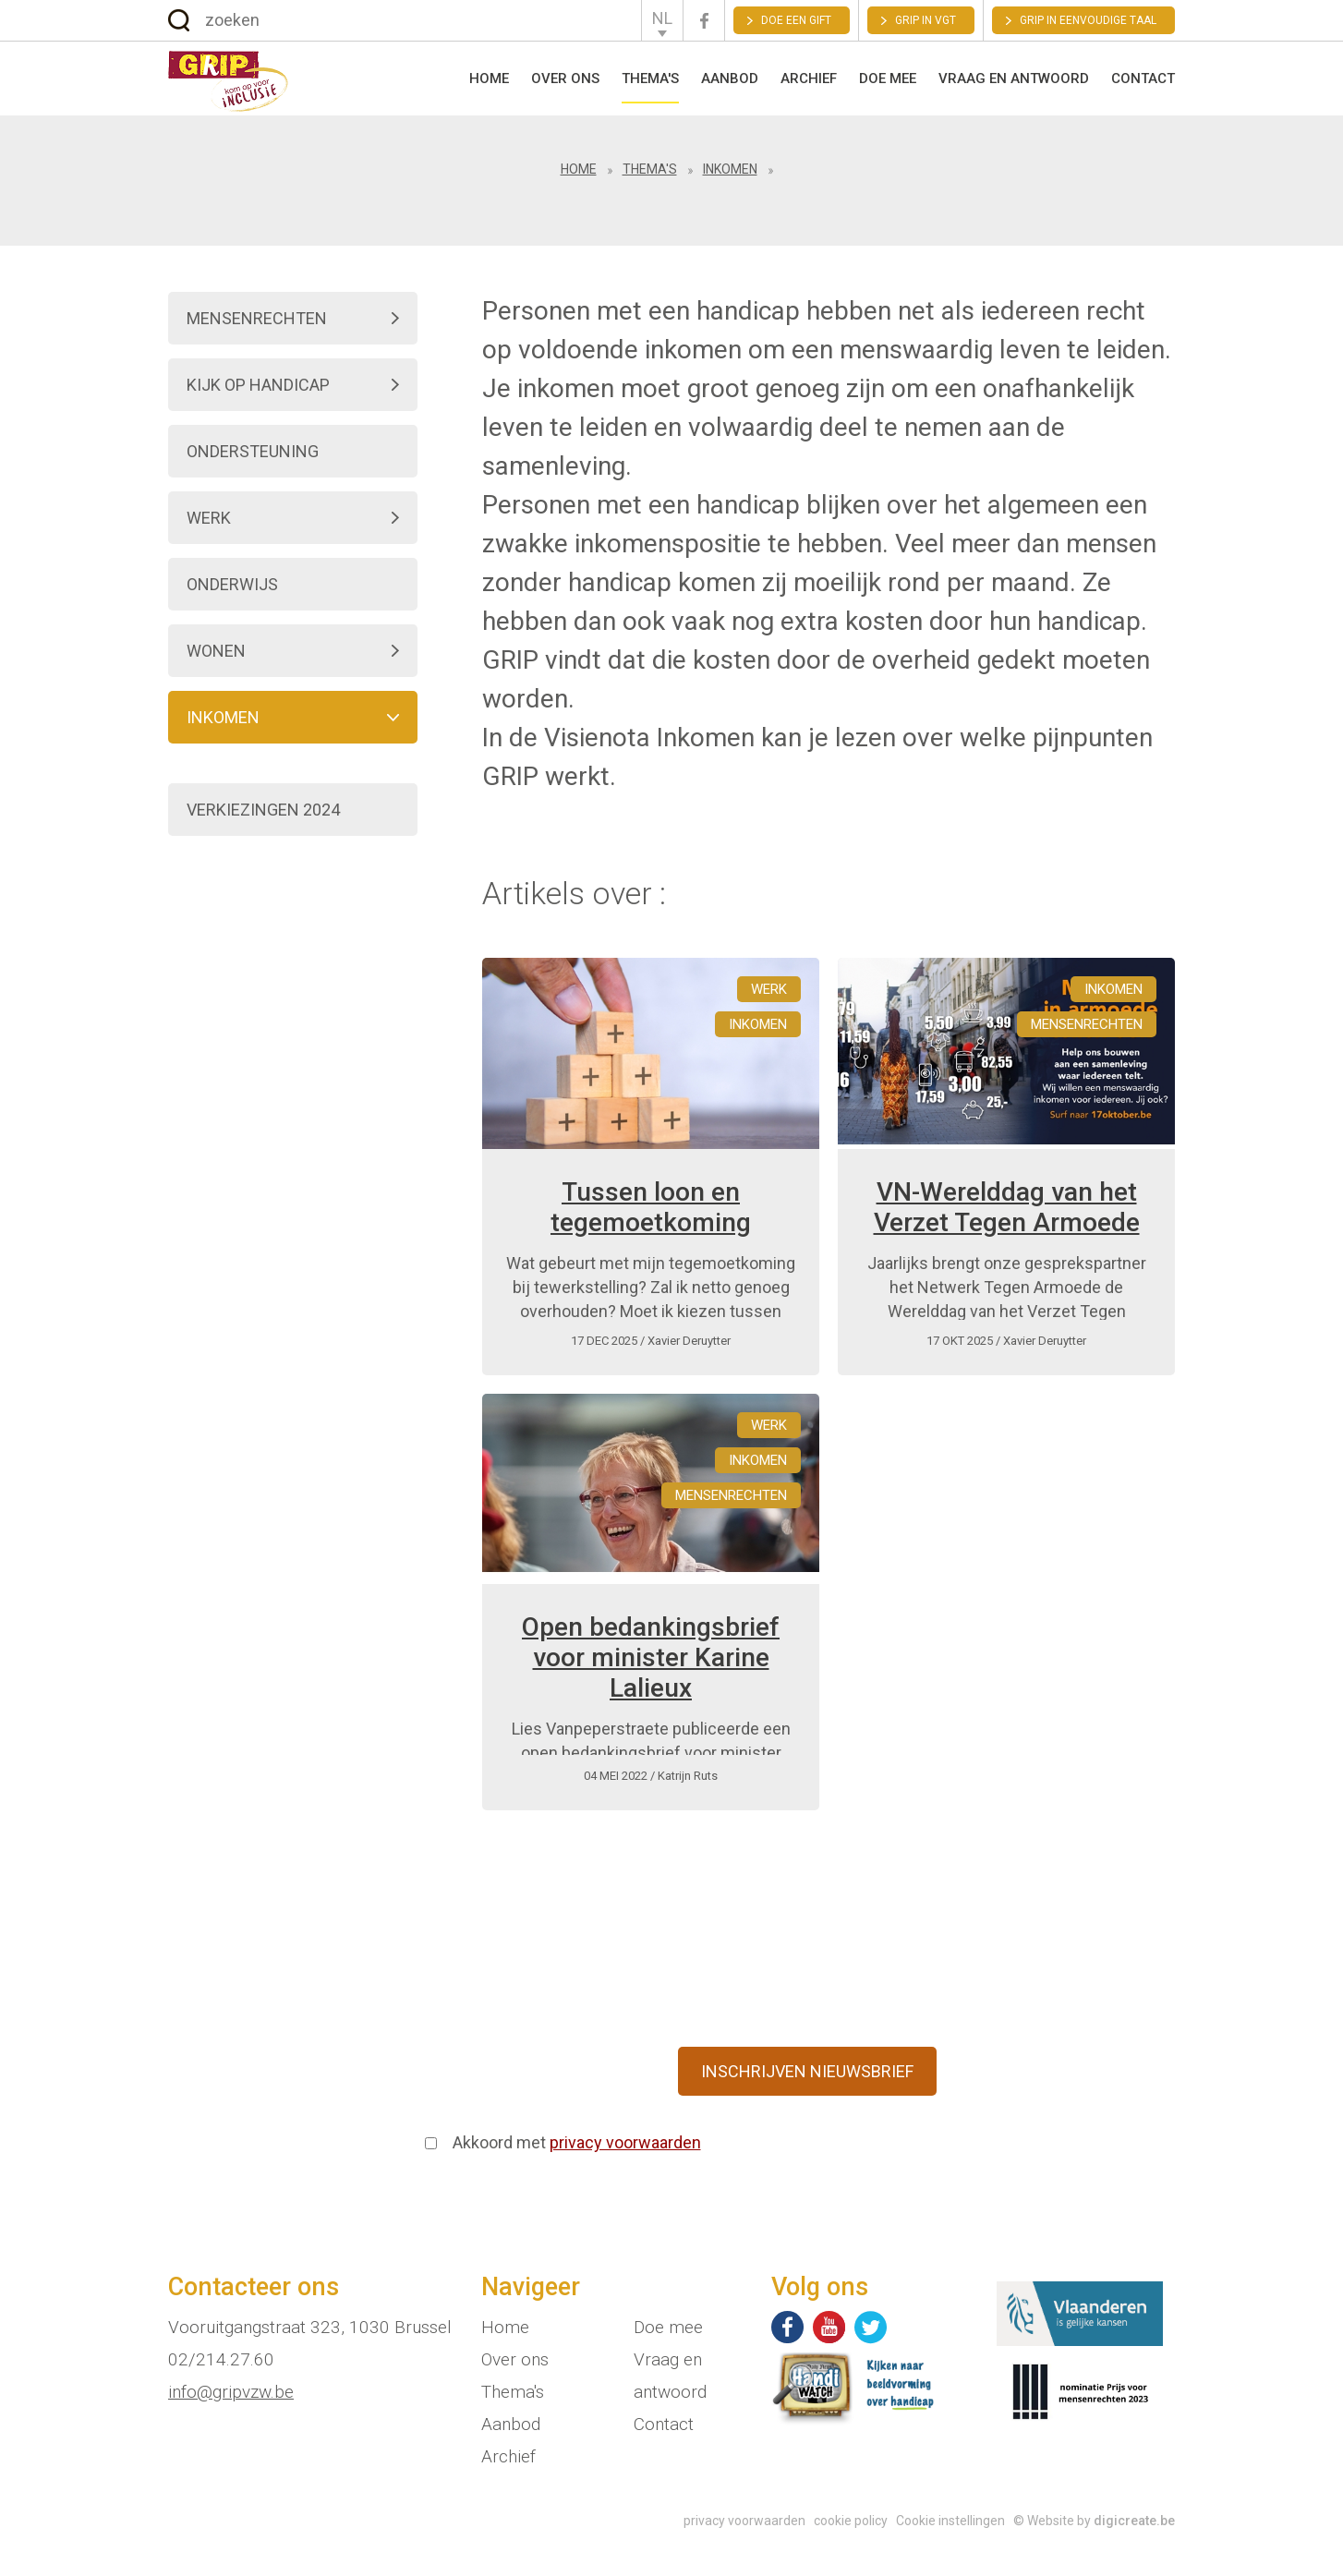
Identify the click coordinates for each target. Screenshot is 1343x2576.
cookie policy (851, 2529)
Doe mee (887, 83)
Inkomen (730, 178)
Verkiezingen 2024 (263, 818)
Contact (1143, 83)
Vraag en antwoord (1013, 83)
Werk (209, 527)
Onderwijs (232, 593)
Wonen (216, 660)
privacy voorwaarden (625, 2151)
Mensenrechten (257, 327)
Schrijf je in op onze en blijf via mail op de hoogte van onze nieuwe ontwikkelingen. (671, 1998)
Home (489, 83)
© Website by (1094, 2529)
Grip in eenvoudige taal (1088, 20)
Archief (808, 83)
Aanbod (729, 83)
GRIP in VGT (925, 20)
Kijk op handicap (258, 394)
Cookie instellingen (950, 2529)
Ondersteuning (253, 460)
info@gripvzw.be (231, 2401)
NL (662, 18)
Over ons (565, 83)
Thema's (650, 83)
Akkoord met (577, 2151)
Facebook (704, 21)
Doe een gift (796, 20)
